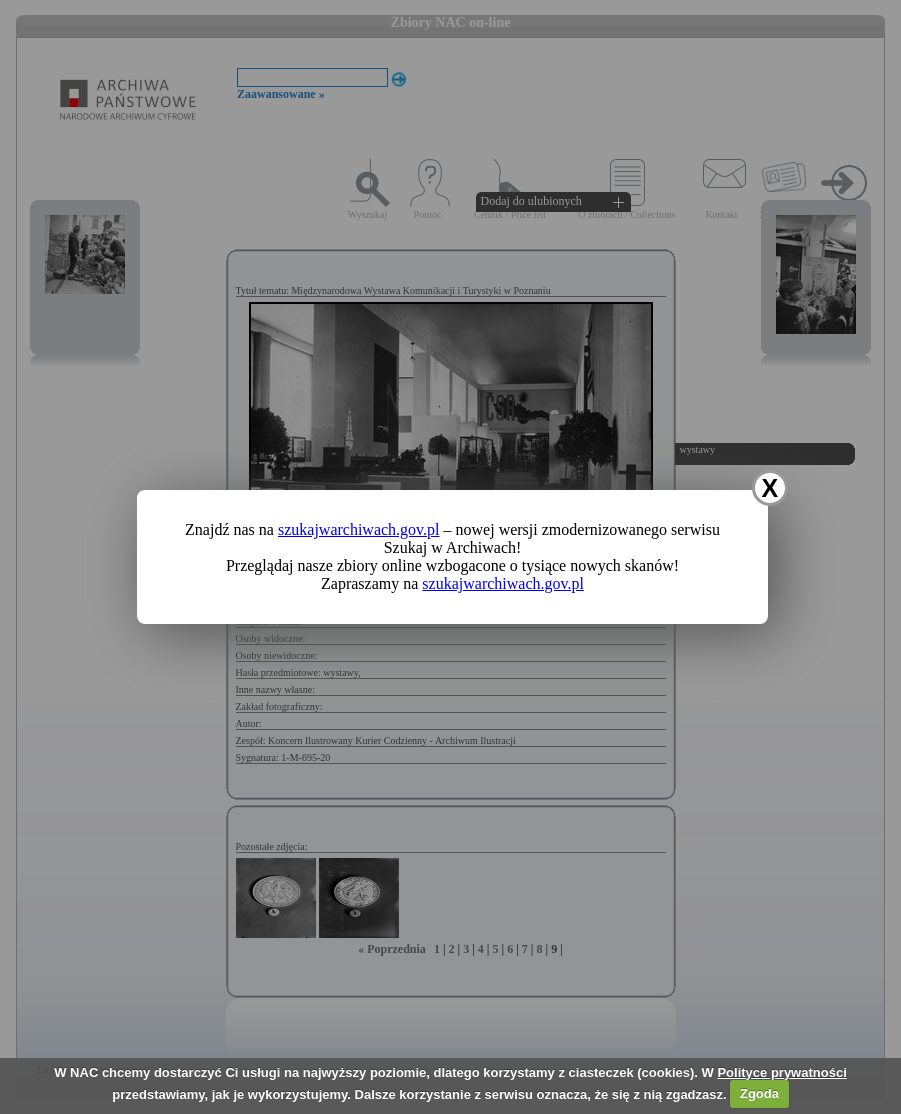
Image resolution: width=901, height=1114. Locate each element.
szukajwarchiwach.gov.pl (359, 529)
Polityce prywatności (781, 1072)
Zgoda (759, 1093)
